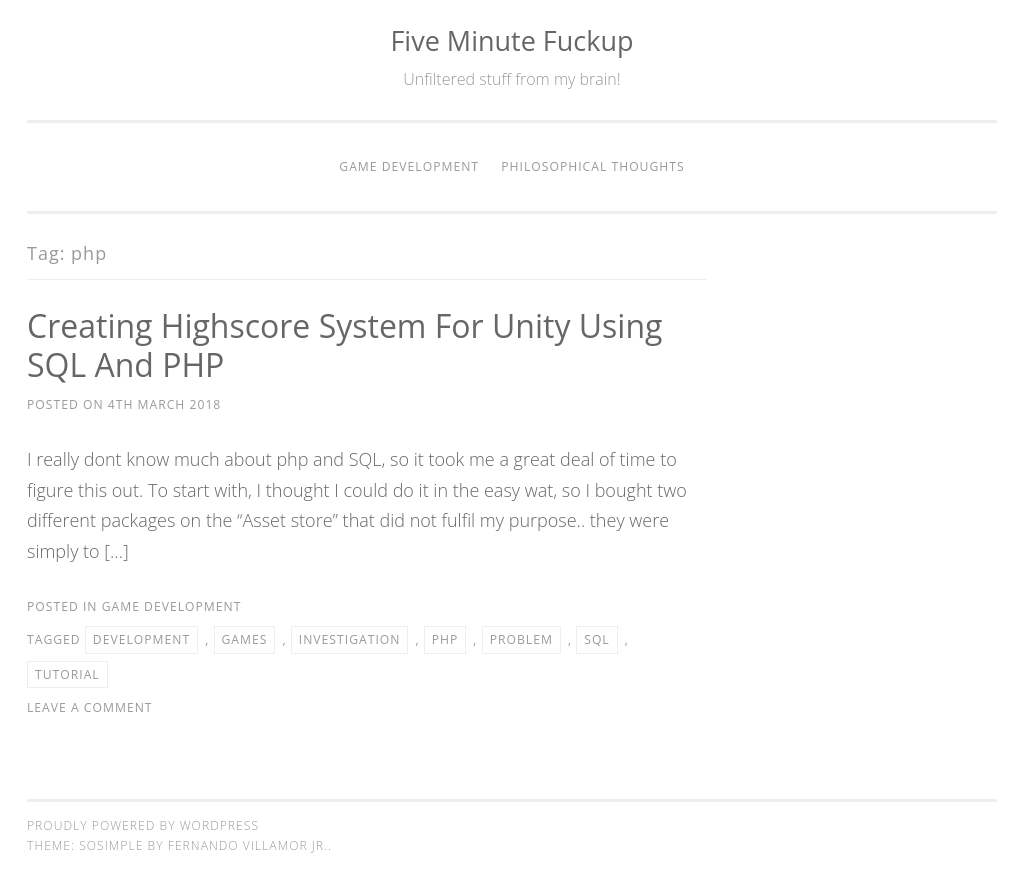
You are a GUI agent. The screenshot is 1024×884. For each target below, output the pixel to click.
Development (141, 639)
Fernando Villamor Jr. (248, 845)
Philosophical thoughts (592, 166)
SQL (597, 639)
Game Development (409, 166)
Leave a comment (90, 707)
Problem (521, 639)
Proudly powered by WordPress (143, 825)
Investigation (350, 639)
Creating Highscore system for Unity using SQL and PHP (344, 345)
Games (245, 639)
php (445, 639)
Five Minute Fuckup (511, 40)
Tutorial (67, 674)
